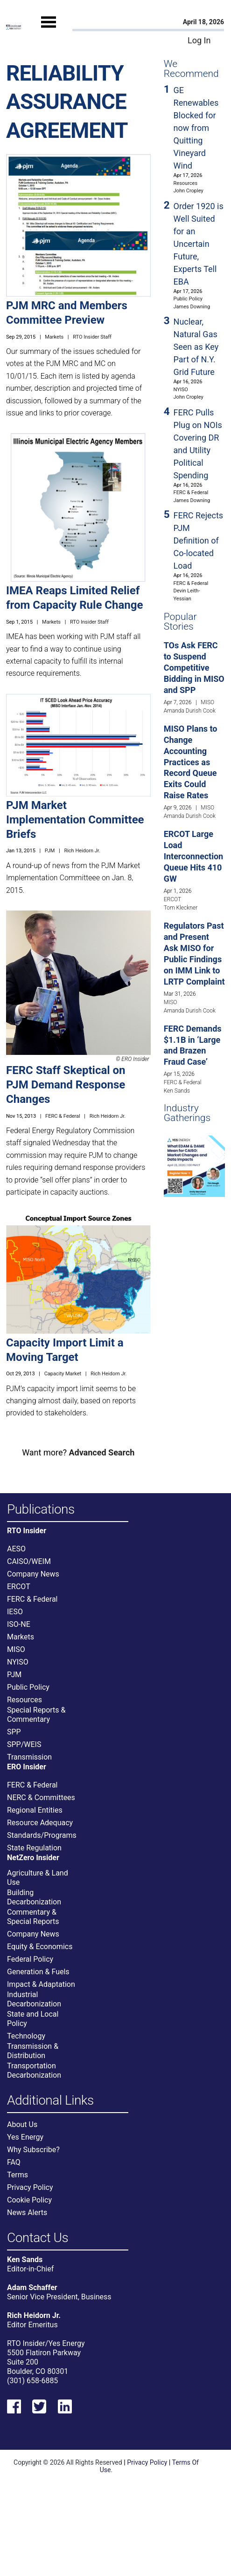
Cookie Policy (29, 2199)
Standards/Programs (42, 1835)
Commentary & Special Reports (33, 1917)
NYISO (181, 390)
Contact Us (37, 2238)
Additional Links (50, 2100)
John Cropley (188, 191)
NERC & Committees (41, 1797)
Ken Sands (177, 1090)
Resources (186, 183)
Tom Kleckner (180, 907)
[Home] (13, 27)
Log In (199, 40)
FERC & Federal (62, 1116)
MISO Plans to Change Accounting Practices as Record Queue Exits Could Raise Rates (190, 762)
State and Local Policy (32, 2019)
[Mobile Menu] (48, 31)
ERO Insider (26, 1767)
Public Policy (188, 299)
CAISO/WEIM (29, 1561)
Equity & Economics (39, 1946)
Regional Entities (35, 1810)
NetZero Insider (33, 1858)
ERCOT (172, 899)
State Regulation (34, 1847)
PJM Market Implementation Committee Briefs (75, 820)
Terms (17, 2174)
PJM (50, 851)
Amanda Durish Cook (190, 710)
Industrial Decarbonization (34, 1999)
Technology (26, 2036)
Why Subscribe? (33, 2149)
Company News (33, 1574)
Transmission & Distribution (32, 2051)
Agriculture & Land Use (37, 1878)
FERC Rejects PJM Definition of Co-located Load (199, 540)
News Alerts (27, 2212)
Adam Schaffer (32, 2287)
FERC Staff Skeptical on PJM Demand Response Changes (66, 1085)
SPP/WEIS (24, 1744)
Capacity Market (62, 1374)
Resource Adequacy (40, 1822)
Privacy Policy (30, 2187)
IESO (15, 1611)
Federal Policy (30, 1959)
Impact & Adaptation (41, 1984)
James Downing (192, 307)
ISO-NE (18, 1624)
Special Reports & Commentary (36, 1715)
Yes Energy (25, 2137)
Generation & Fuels (38, 1971)
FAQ (14, 2162)
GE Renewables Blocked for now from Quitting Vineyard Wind (196, 127)
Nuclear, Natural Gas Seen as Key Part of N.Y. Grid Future (196, 347)
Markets (54, 337)
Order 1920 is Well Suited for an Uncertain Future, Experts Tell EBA (199, 243)
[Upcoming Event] (194, 1165)
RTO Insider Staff (92, 337)
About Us (22, 2124)
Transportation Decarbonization (34, 2070)
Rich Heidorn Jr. (82, 851)
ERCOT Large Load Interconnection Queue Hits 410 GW (194, 856)
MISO (207, 702)
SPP (14, 1731)
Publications (41, 1509)
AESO (16, 1548)
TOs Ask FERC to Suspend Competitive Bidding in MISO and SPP (194, 667)
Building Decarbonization (34, 1897)
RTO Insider (26, 1531)
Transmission (29, 1757)
